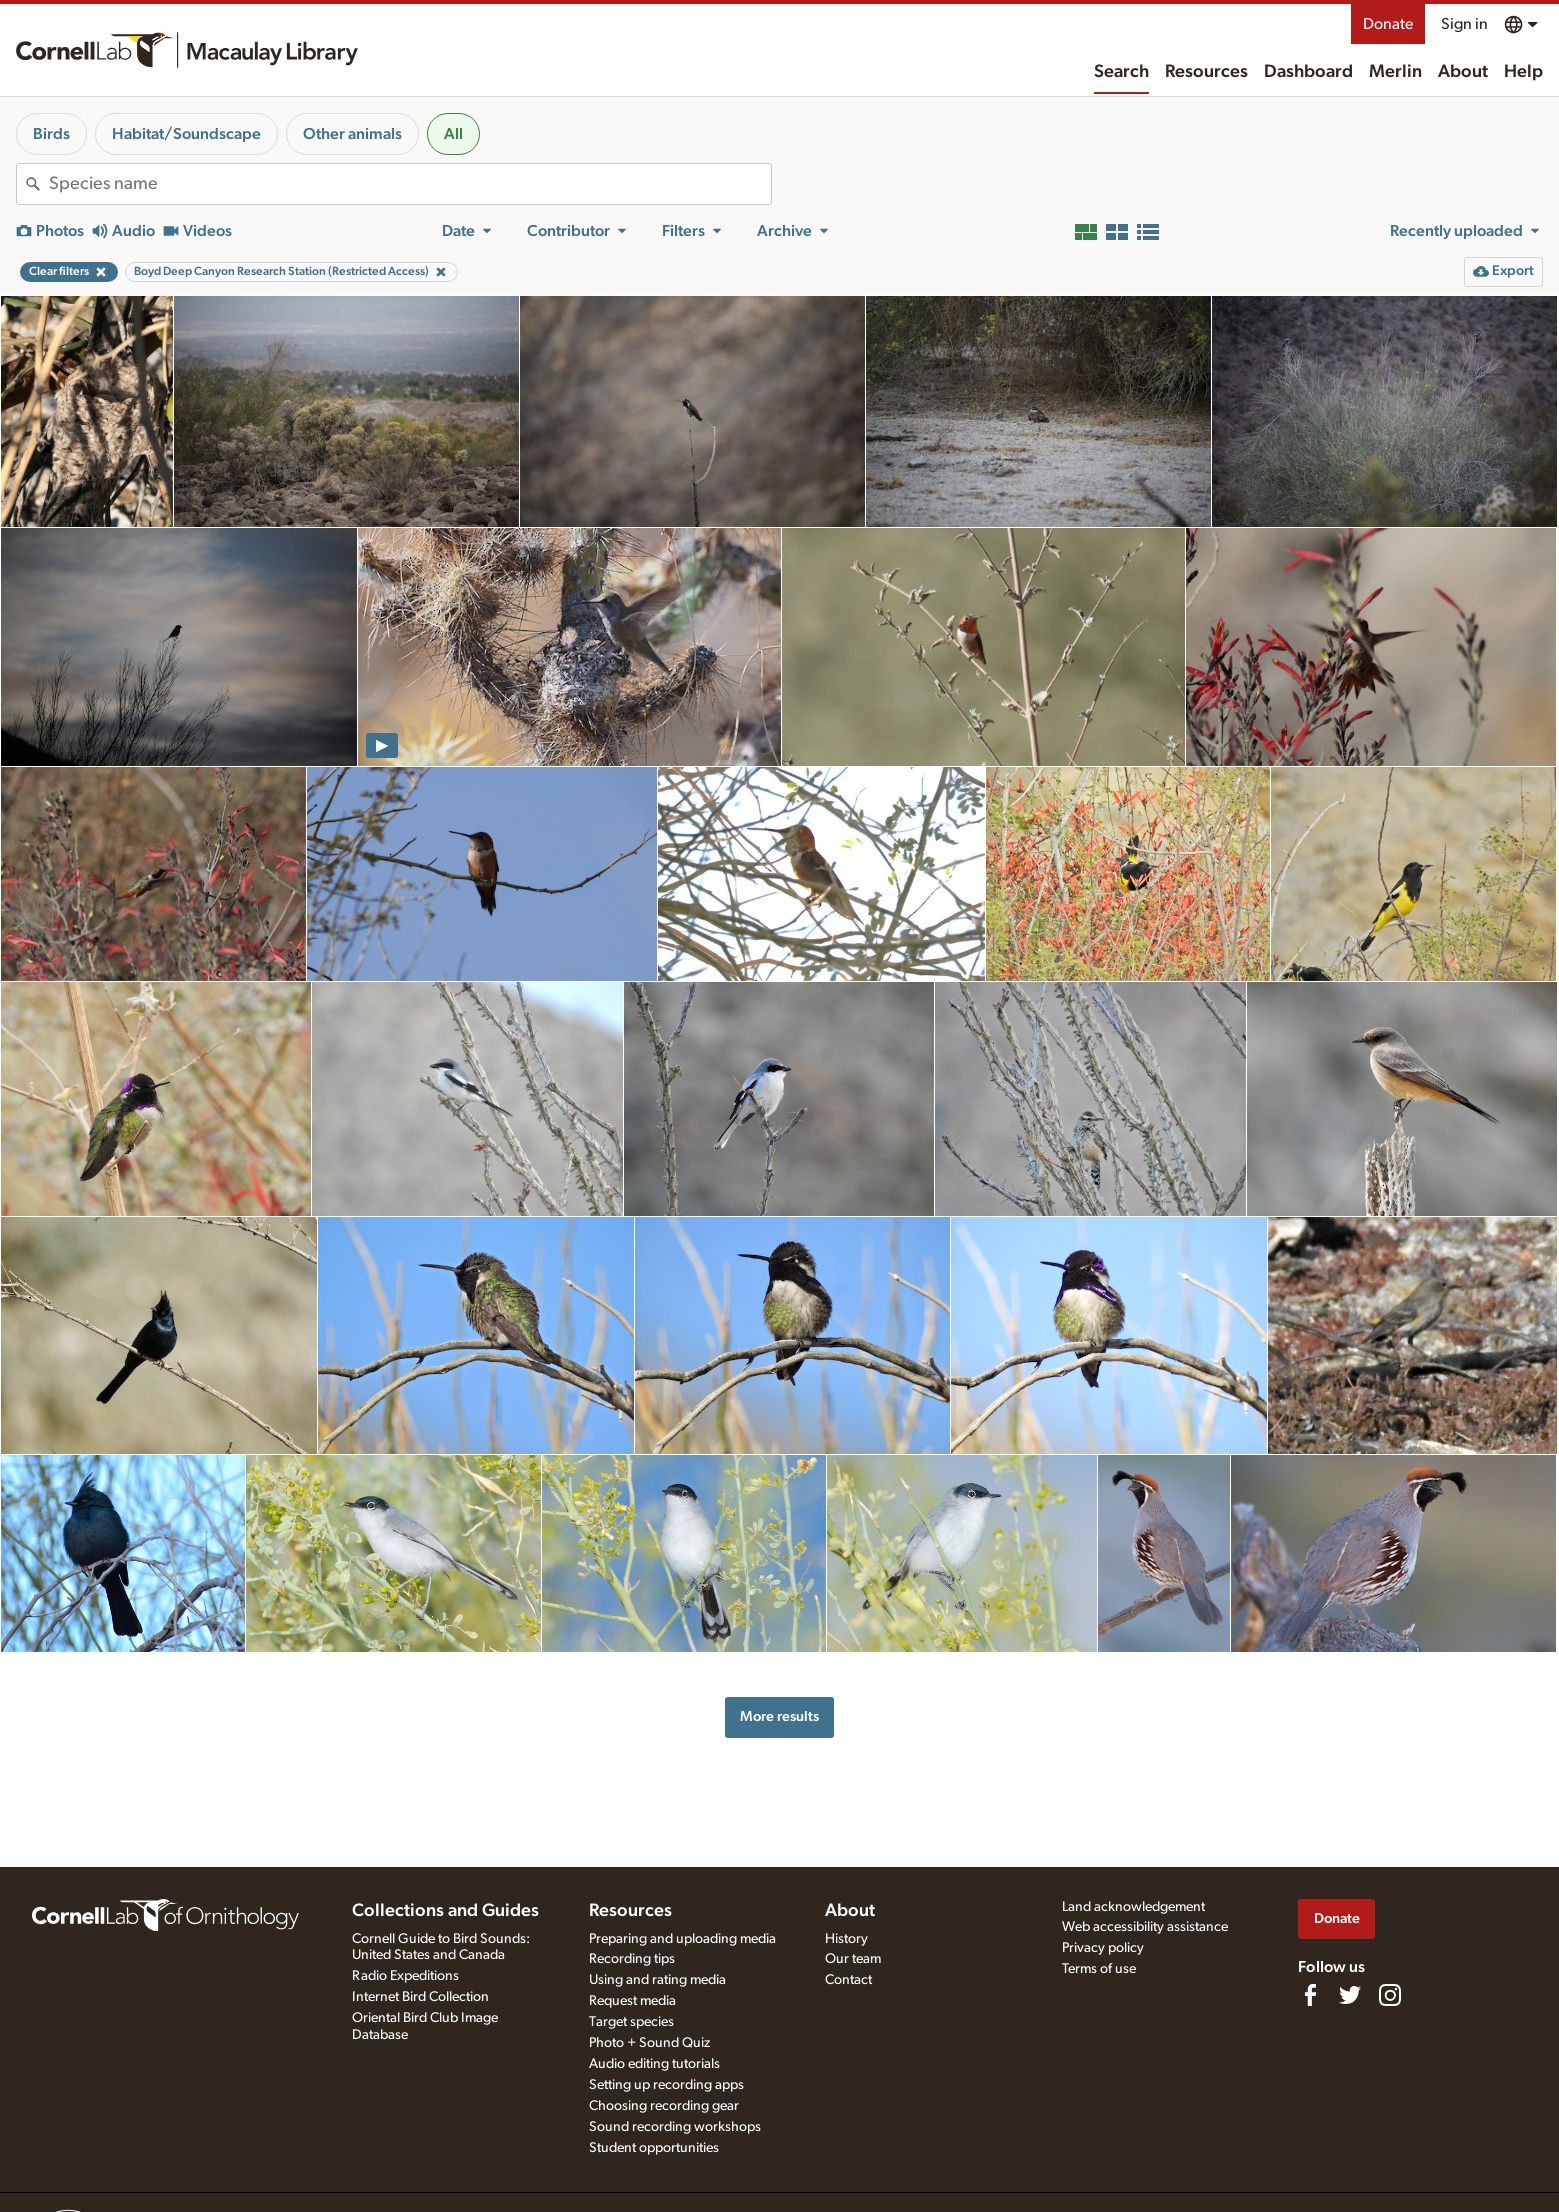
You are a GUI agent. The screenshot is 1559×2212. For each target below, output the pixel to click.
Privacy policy (1103, 1948)
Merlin (1395, 72)
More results (779, 1716)
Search (1121, 72)
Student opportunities (654, 2148)
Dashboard (1308, 72)
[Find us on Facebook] (1310, 1995)
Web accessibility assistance (1145, 1927)
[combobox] (410, 184)
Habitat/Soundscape (186, 134)
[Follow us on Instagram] (1390, 1995)
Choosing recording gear (664, 2106)
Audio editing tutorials (654, 2064)
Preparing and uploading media (682, 1939)
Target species (631, 2022)
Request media (632, 2001)
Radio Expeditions (405, 1976)
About (1463, 72)
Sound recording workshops (675, 2127)
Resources (1206, 72)
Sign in (1464, 24)
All (453, 134)
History (846, 1939)
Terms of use (1099, 1969)
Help (1523, 72)
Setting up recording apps (666, 2085)
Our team (853, 1959)
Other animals (352, 134)
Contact (848, 1980)
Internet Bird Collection (420, 1997)
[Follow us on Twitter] (1350, 1995)
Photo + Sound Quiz (649, 2043)
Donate (1388, 24)
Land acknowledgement (1133, 1907)
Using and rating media (657, 1980)
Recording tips (632, 1959)
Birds (51, 134)
